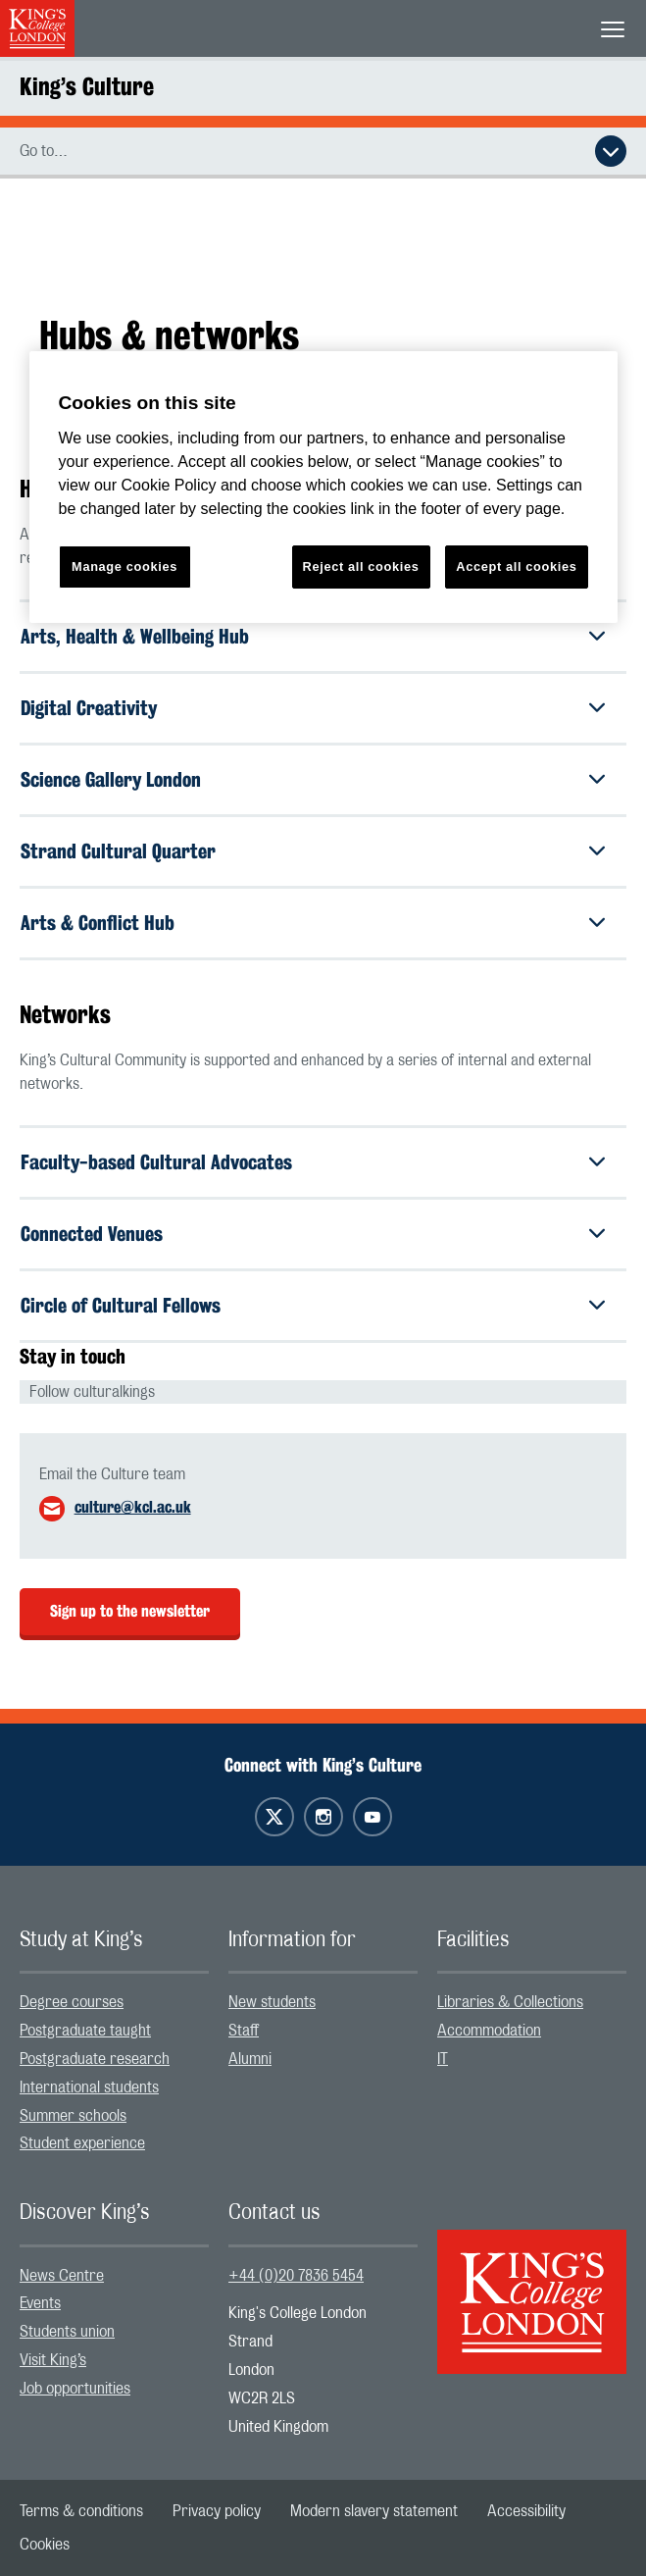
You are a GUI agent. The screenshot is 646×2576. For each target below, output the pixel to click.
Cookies (45, 2544)
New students (272, 2002)
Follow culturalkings (92, 1392)
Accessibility (526, 2511)
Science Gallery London (111, 779)
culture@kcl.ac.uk (133, 1507)
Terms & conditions (81, 2511)
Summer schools (73, 2116)
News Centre (62, 2276)
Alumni (250, 2059)
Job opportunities (75, 2388)
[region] (323, 487)
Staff (243, 2030)
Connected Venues (92, 1233)
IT (442, 2059)
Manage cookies (124, 566)
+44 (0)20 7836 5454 (296, 2276)
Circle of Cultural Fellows (121, 1305)
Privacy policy (217, 2511)
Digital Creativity (89, 708)
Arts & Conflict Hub (97, 922)
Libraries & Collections (510, 2002)
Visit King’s (53, 2360)
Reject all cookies (361, 566)
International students (89, 2087)
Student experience (82, 2143)
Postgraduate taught (85, 2030)
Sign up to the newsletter (130, 1611)
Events (40, 2303)
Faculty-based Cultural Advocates (156, 1162)
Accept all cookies (516, 566)
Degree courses (72, 2002)
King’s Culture (87, 86)
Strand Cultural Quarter (118, 851)
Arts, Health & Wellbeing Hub (135, 636)
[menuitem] (114, 2002)
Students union (67, 2332)
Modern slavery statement (374, 2511)
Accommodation (489, 2030)
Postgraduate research (95, 2059)
